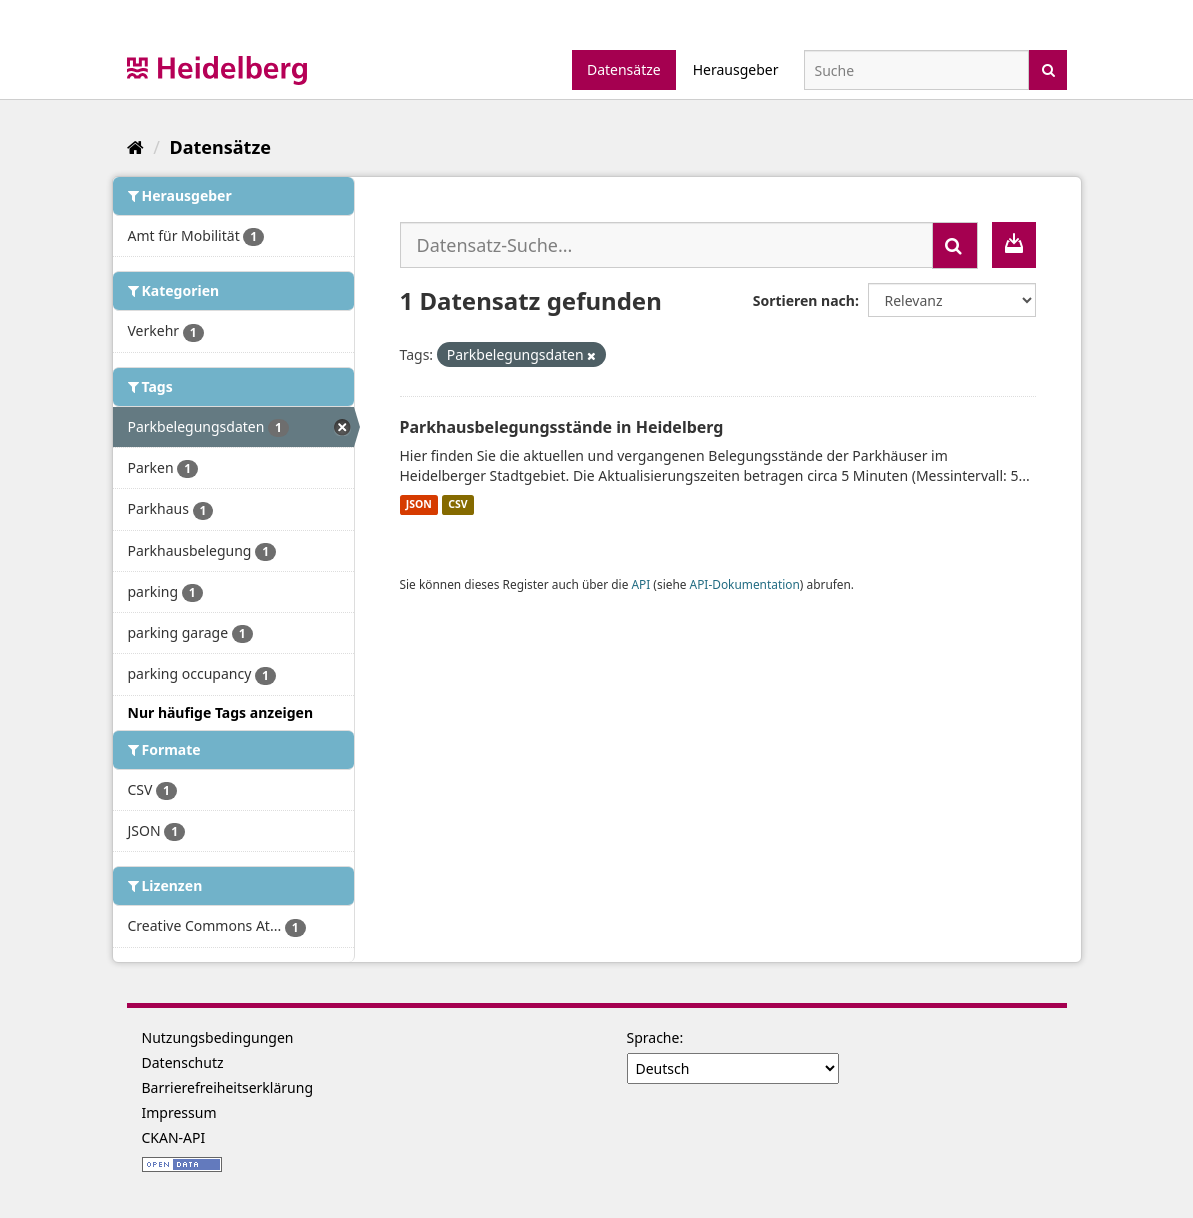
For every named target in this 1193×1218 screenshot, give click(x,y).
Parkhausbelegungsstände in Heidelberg (562, 427)
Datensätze (624, 69)
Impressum (179, 1112)
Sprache (653, 1037)
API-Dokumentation (745, 584)
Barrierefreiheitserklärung (228, 1087)
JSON (419, 505)
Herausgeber (736, 69)
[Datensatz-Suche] (916, 70)
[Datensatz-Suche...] (666, 245)
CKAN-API (174, 1137)
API (640, 584)
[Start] (135, 147)
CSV (457, 505)
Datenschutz (183, 1062)
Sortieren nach (804, 300)
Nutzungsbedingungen (218, 1037)
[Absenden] (1048, 68)
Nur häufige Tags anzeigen (221, 712)
